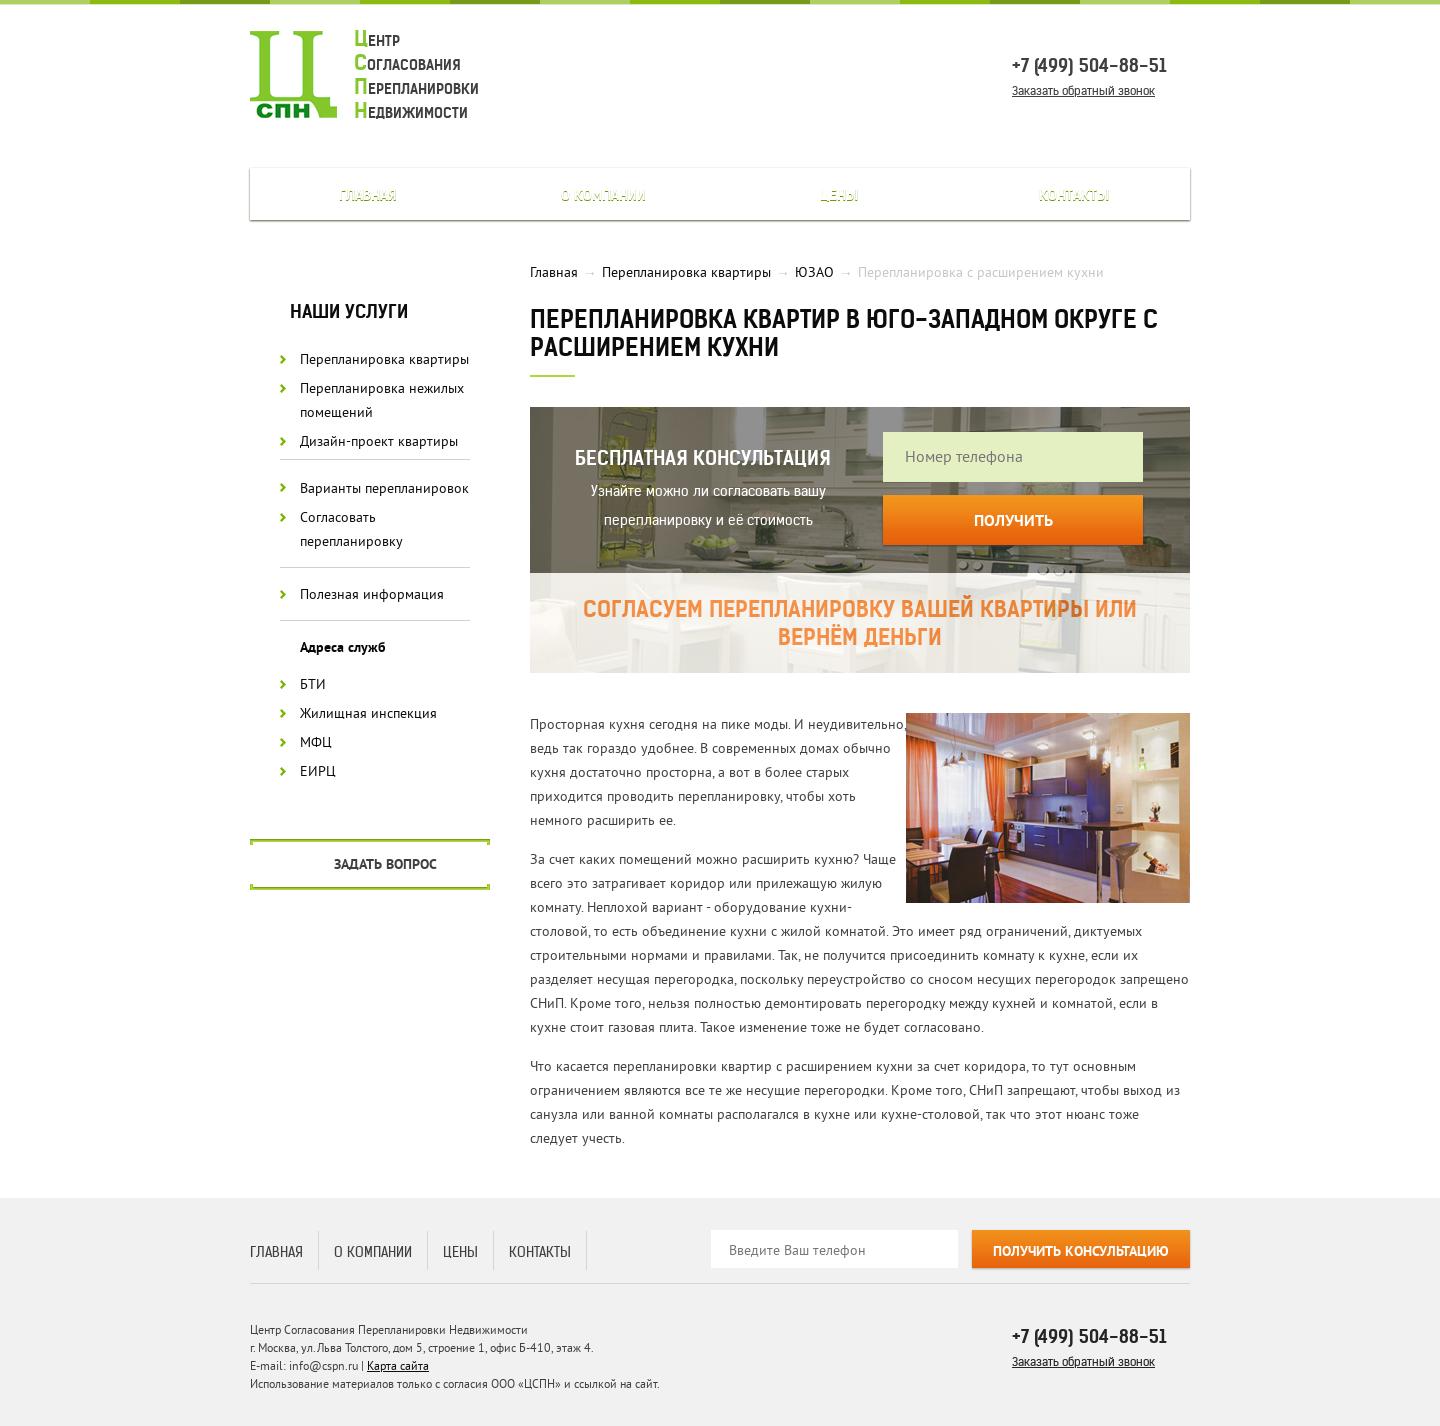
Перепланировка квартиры (384, 359)
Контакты (1074, 195)
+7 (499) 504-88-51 (1089, 65)
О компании (603, 195)
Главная (368, 195)
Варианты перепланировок (384, 488)
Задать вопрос (385, 865)
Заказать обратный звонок (1083, 90)
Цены (839, 195)
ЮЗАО (814, 272)
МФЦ (316, 742)
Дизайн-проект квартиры (379, 441)
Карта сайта (398, 1366)
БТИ (313, 684)
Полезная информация (372, 594)
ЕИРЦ (318, 771)
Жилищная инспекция (368, 713)
